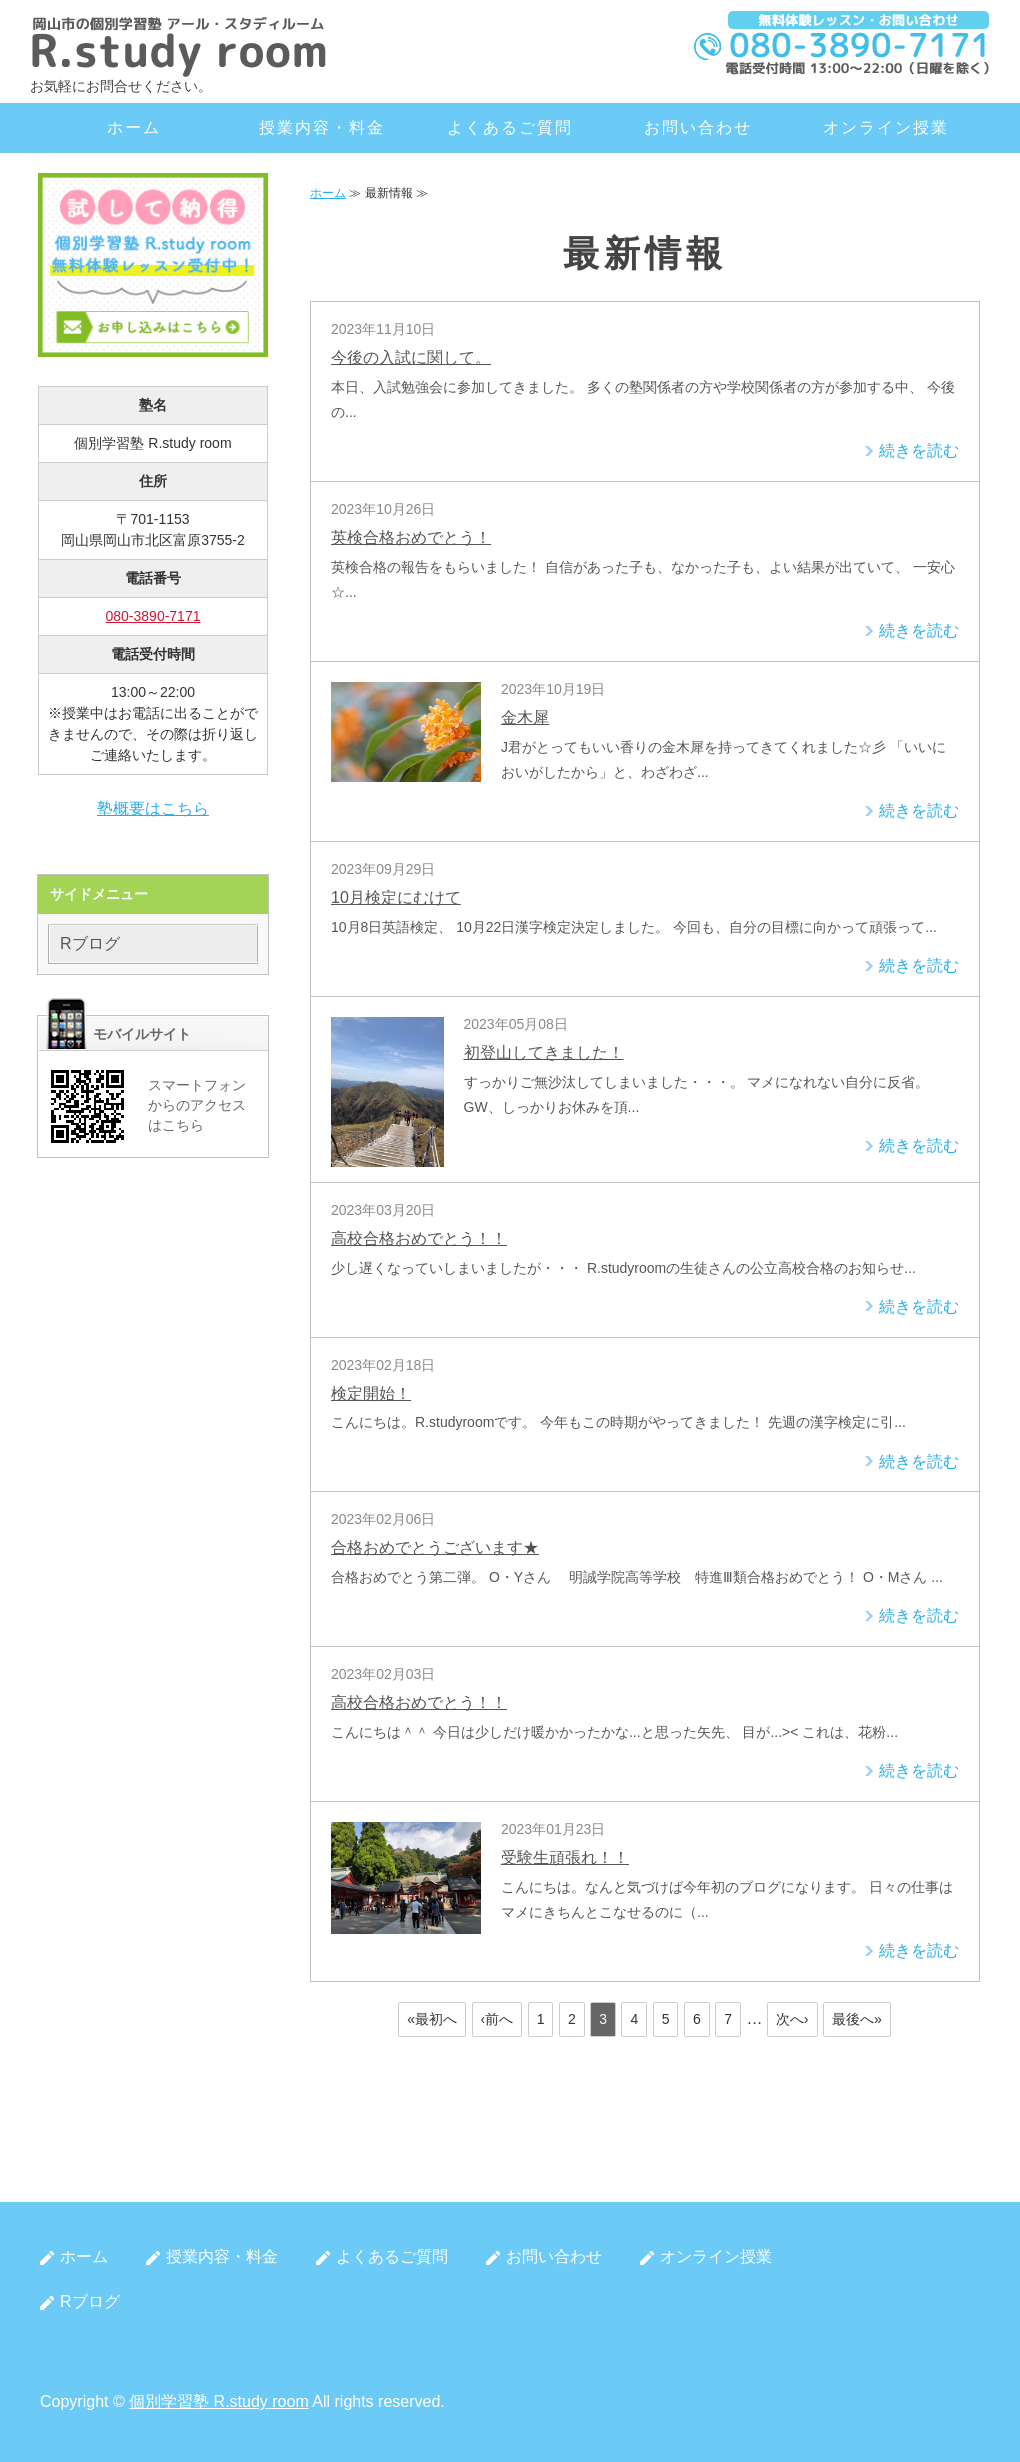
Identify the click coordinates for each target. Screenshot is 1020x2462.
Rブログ (90, 943)
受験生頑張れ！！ (565, 1857)
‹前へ (497, 2019)
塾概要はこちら (153, 808)
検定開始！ (371, 1393)
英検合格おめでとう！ (411, 537)
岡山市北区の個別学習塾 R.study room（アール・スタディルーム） (180, 45)
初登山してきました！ (544, 1052)
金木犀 (525, 717)
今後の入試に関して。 (411, 357)
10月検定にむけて (396, 897)
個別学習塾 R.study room (219, 2401)
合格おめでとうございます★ (435, 1547)
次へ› (792, 2019)
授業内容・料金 (321, 127)
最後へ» (857, 2019)
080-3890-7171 (153, 616)
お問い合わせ (698, 127)
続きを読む (919, 450)
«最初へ (432, 2019)
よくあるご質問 (509, 127)
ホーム (134, 127)
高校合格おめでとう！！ (419, 1238)
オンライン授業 (885, 127)
